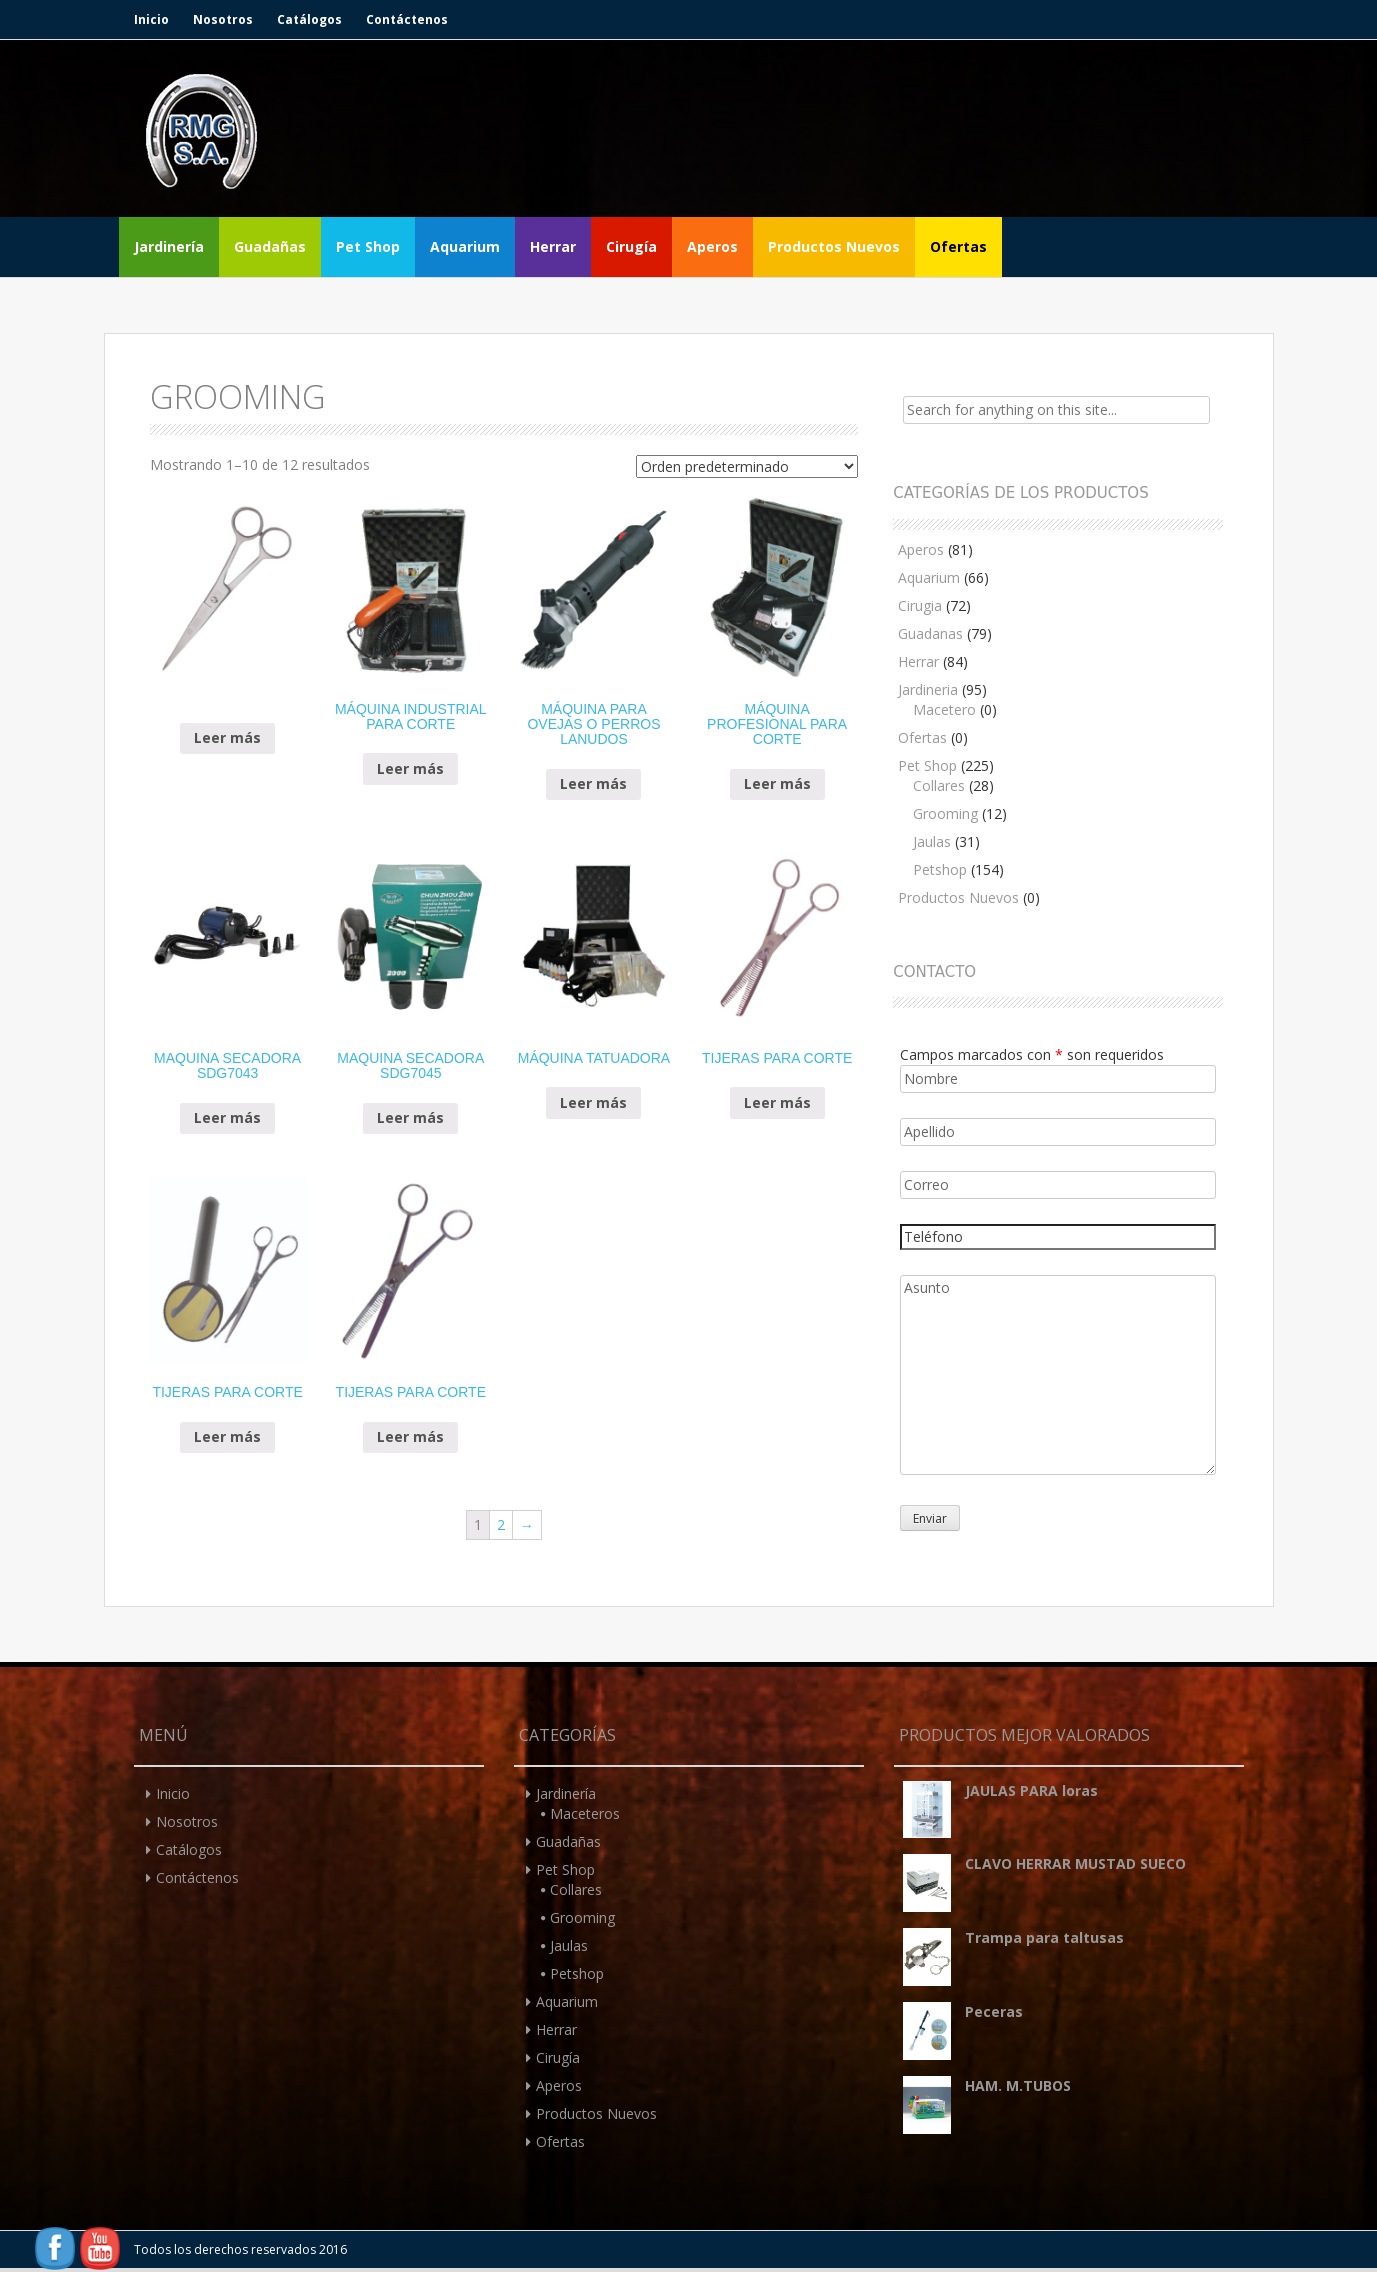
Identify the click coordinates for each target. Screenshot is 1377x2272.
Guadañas (270, 246)
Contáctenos (407, 19)
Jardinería (169, 246)
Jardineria (928, 689)
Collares (939, 785)
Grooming (945, 813)
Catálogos (309, 19)
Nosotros (223, 19)
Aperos (712, 246)
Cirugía (631, 246)
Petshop (940, 869)
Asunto (1057, 1375)
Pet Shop (368, 246)
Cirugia (920, 605)
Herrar (553, 246)
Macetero (944, 709)
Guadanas (930, 633)
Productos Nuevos (834, 246)
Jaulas (932, 841)
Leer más (227, 737)
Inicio (151, 19)
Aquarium (465, 246)
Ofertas (958, 246)
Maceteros (585, 1813)
